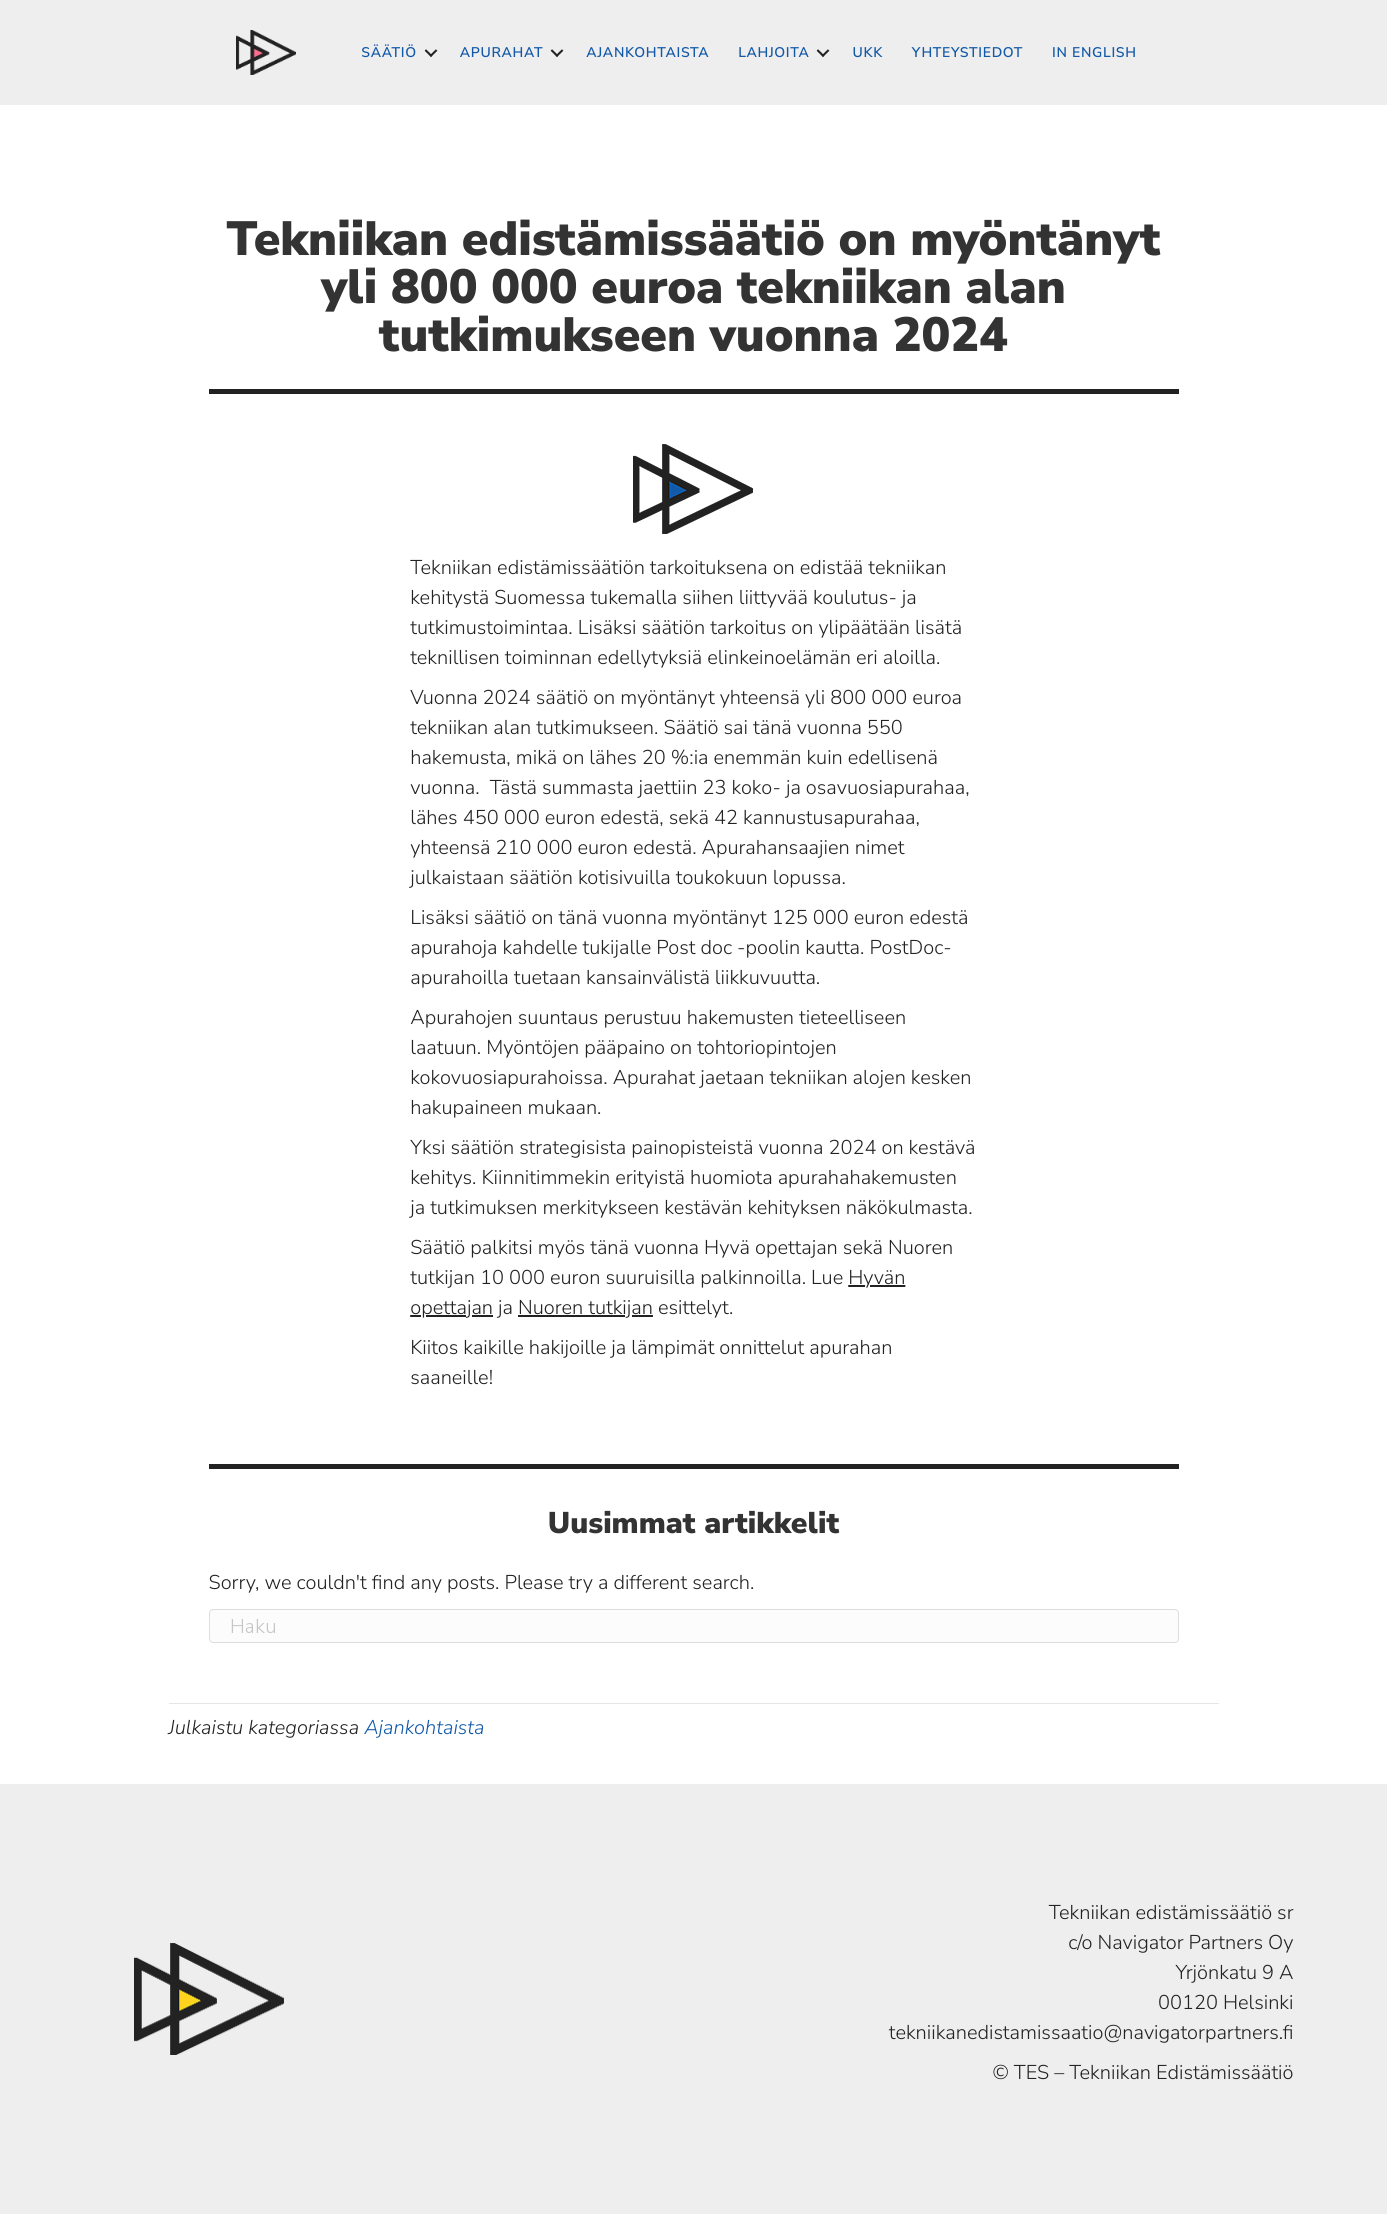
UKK (867, 52)
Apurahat (501, 52)
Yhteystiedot (967, 52)
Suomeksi (266, 52)
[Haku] (694, 1626)
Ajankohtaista (647, 52)
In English (1094, 52)
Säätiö (389, 52)
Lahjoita (773, 52)
